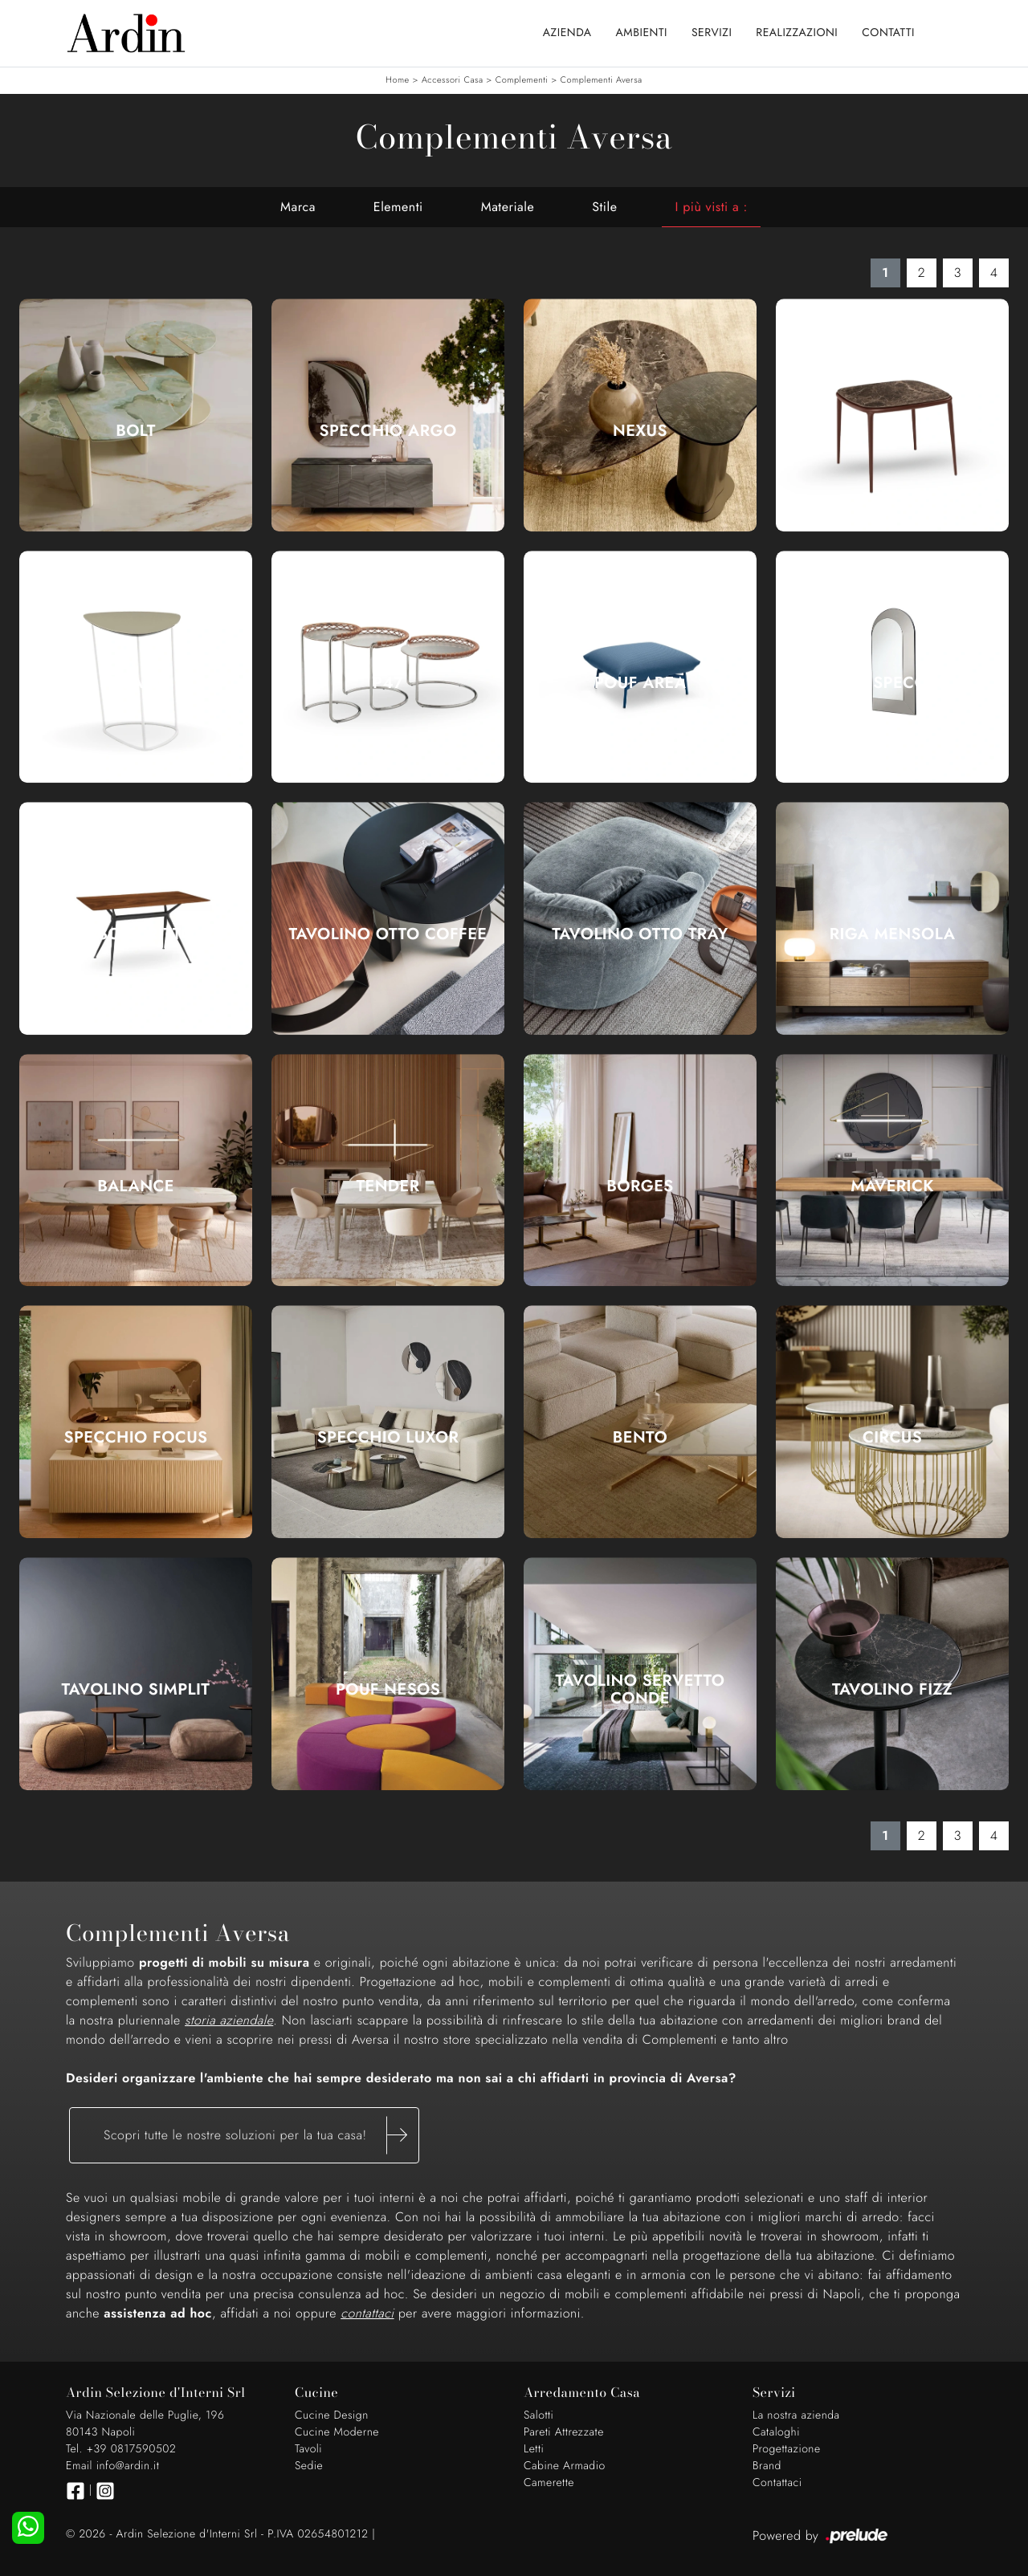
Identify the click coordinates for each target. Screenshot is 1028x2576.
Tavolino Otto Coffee (388, 934)
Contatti (888, 33)
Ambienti (641, 33)
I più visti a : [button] (711, 206)
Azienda (567, 33)
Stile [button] (604, 206)
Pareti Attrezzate (564, 2432)
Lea (892, 431)
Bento (640, 1438)
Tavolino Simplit (136, 1690)
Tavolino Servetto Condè (640, 1689)
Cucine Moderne (337, 2432)
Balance (135, 1186)
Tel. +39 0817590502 (121, 2449)
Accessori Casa (452, 80)
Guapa (136, 683)
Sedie (309, 2466)
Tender (388, 1186)
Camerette (549, 2483)
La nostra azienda (796, 2415)
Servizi (711, 33)
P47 (388, 683)
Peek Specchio (892, 683)
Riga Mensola (893, 934)
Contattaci (777, 2483)
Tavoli (308, 2449)
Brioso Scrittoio (136, 934)
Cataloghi (776, 2432)
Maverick (892, 1186)
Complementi (522, 80)
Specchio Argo (387, 431)
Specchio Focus (136, 1438)
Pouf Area (640, 683)
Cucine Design (332, 2415)
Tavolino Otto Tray (640, 934)
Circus (892, 1438)
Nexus (640, 431)
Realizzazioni (797, 33)
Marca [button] (298, 206)
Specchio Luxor (388, 1438)
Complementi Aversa (601, 80)
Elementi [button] (398, 206)
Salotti (538, 2415)
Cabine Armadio (565, 2466)
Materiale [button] (508, 206)
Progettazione (787, 2449)
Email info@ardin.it (112, 2466)
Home (397, 80)
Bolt (136, 431)
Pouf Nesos (388, 1690)
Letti (534, 2449)
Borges (639, 1186)
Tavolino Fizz (892, 1690)
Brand (767, 2466)
